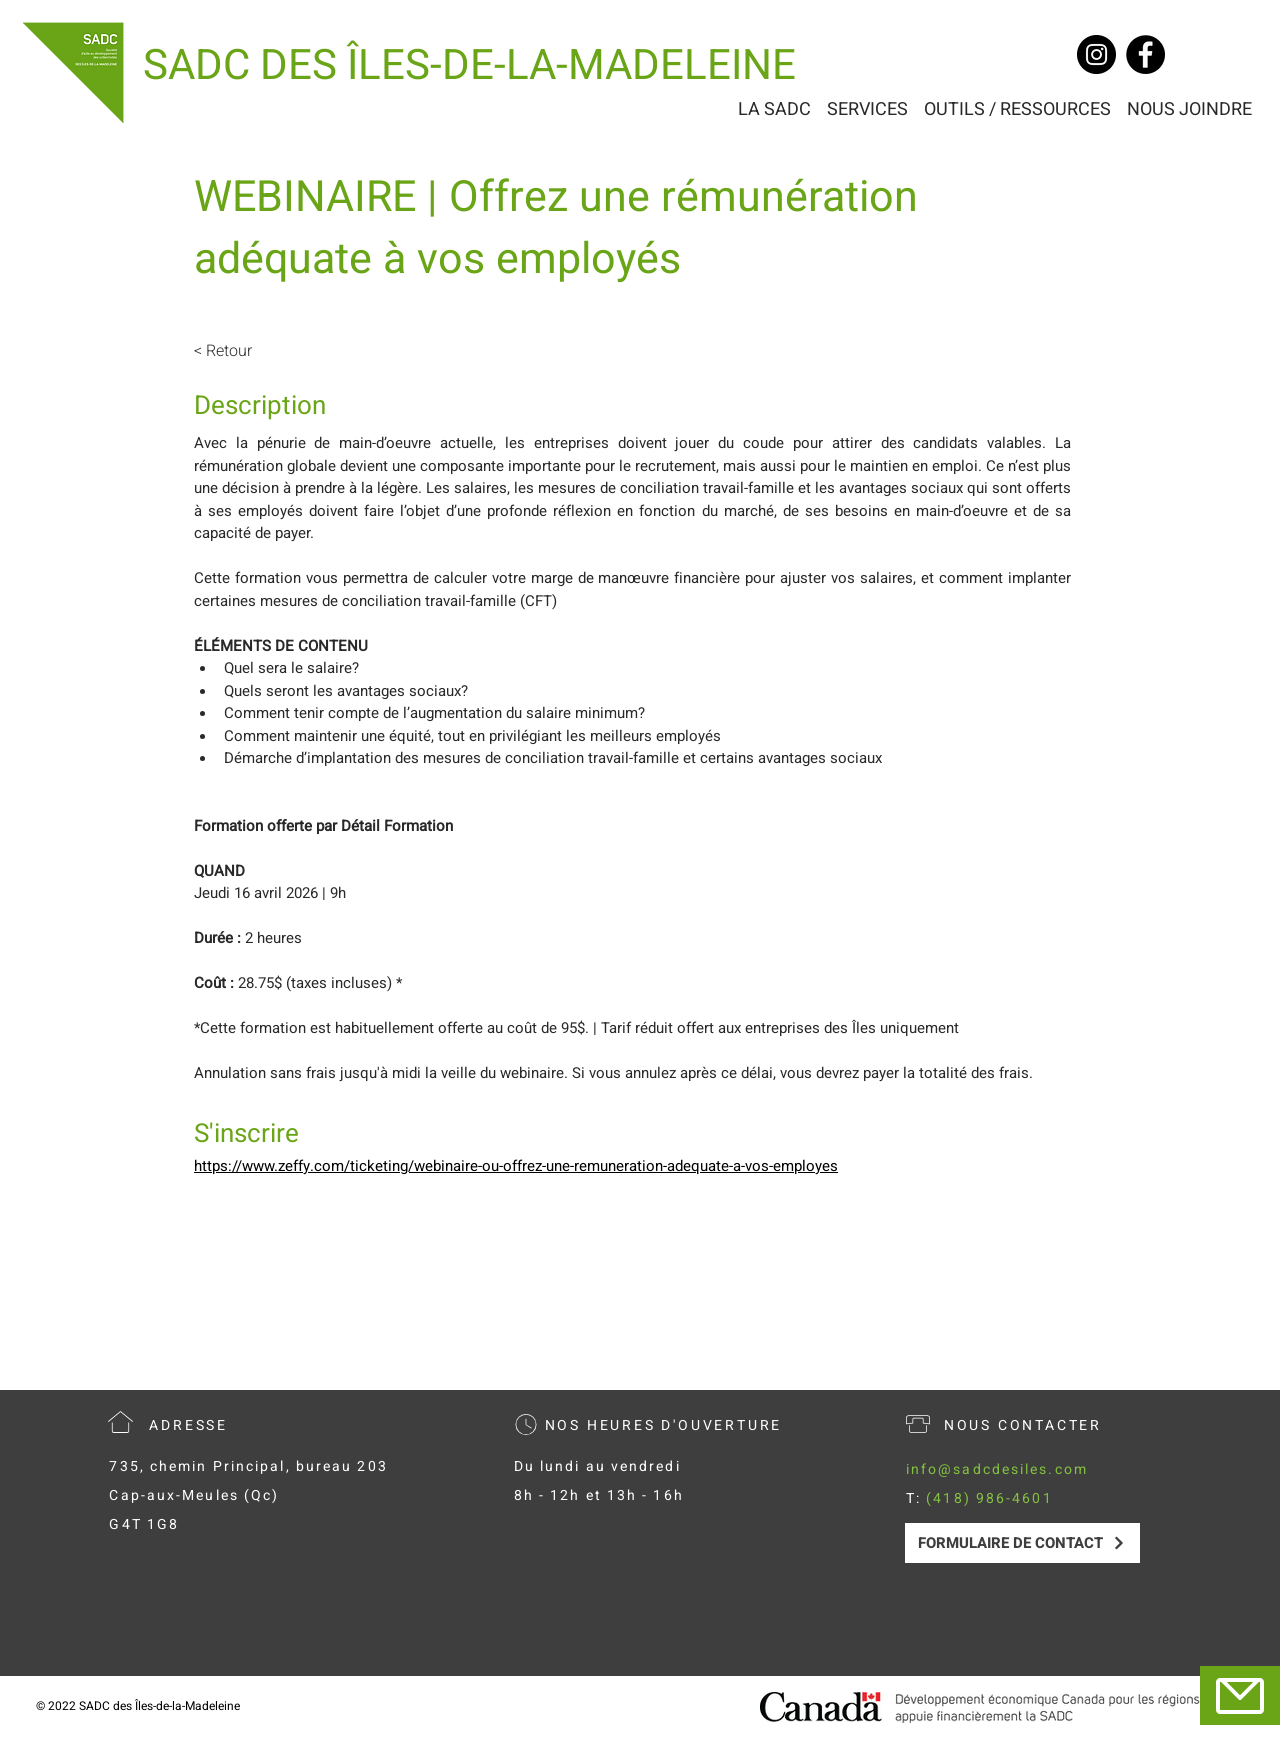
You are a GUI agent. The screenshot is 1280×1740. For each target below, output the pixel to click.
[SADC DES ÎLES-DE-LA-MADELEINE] (469, 66)
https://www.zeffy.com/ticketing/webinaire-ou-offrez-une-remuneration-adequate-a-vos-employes (516, 1166)
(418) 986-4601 (989, 1498)
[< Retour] (249, 351)
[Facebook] (1145, 54)
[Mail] (1240, 1695)
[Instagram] (1096, 54)
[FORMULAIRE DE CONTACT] (1022, 1543)
